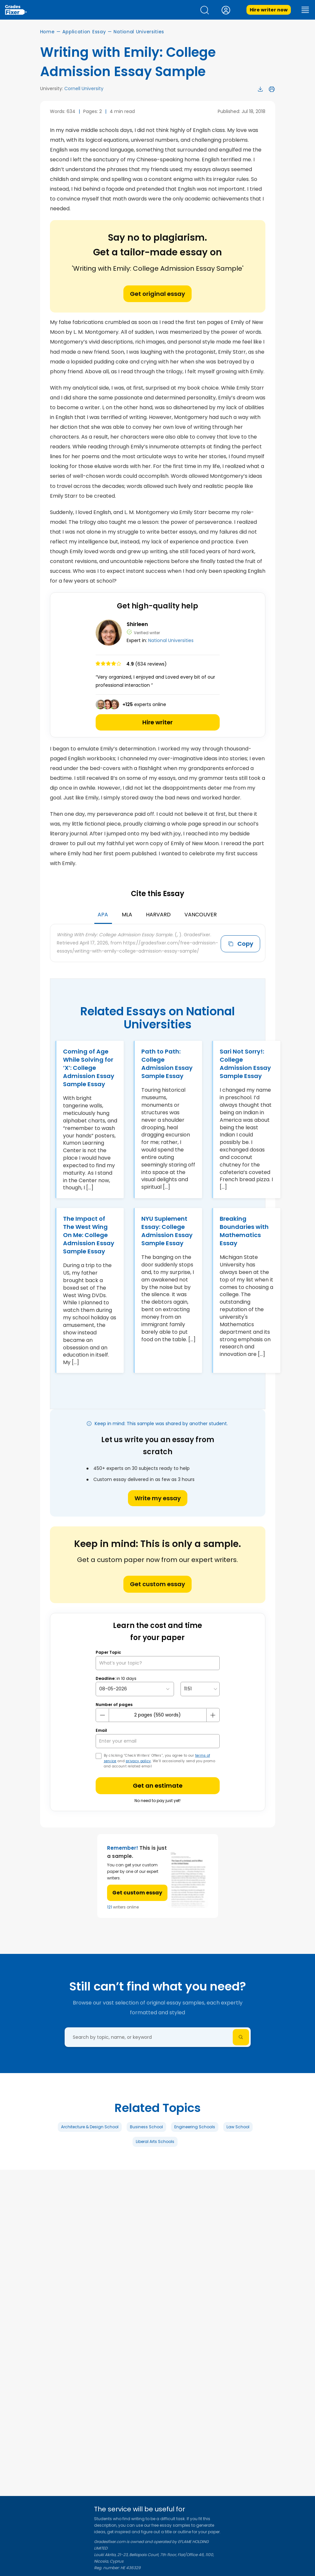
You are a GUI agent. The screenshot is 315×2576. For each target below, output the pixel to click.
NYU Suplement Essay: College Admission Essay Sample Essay (167, 1231)
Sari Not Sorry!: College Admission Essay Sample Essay (245, 1063)
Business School (146, 2127)
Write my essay (157, 1498)
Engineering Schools (194, 2127)
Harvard (158, 914)
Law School (238, 2127)
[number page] (157, 1715)
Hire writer (157, 722)
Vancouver (200, 914)
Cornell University (83, 88)
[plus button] (212, 1715)
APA (103, 914)
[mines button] (102, 1715)
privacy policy (138, 1761)
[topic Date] (135, 1689)
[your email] (158, 1741)
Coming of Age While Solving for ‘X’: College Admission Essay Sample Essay (88, 1067)
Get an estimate (157, 1785)
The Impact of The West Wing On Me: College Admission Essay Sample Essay (88, 1235)
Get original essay (157, 294)
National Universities (139, 31)
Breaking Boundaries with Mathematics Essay (244, 1231)
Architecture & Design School (89, 2127)
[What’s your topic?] (158, 1663)
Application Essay (84, 31)
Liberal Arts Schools (155, 2141)
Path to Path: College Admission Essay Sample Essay (167, 1063)
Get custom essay (157, 1584)
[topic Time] (200, 1689)
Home (47, 31)
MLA (127, 914)
